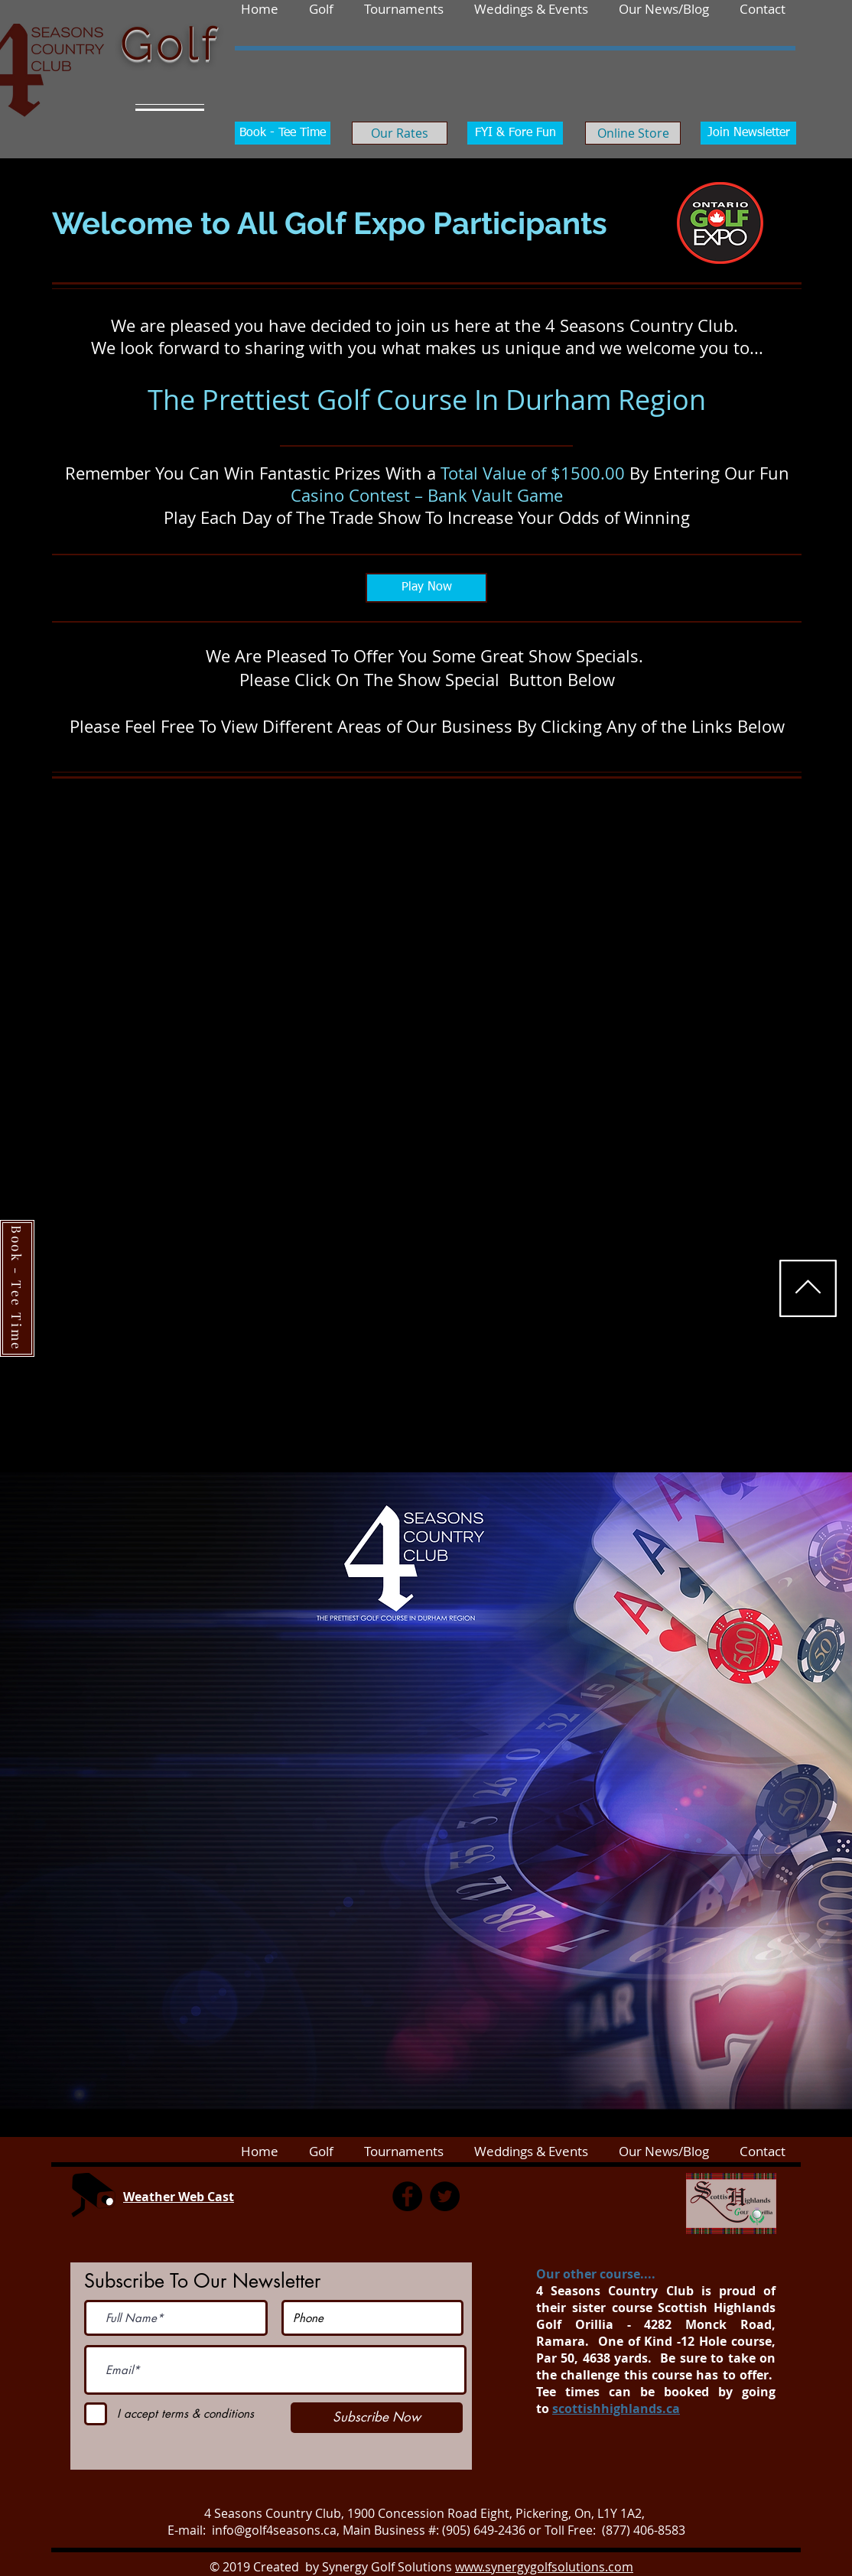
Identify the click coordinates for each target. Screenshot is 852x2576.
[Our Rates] (399, 133)
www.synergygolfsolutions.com (544, 2566)
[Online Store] (633, 133)
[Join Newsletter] (748, 133)
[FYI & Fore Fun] (515, 133)
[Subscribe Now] (377, 2417)
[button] (762, 8)
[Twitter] (445, 2196)
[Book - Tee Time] (282, 133)
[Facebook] (407, 2196)
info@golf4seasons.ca (274, 2530)
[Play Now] (426, 588)
